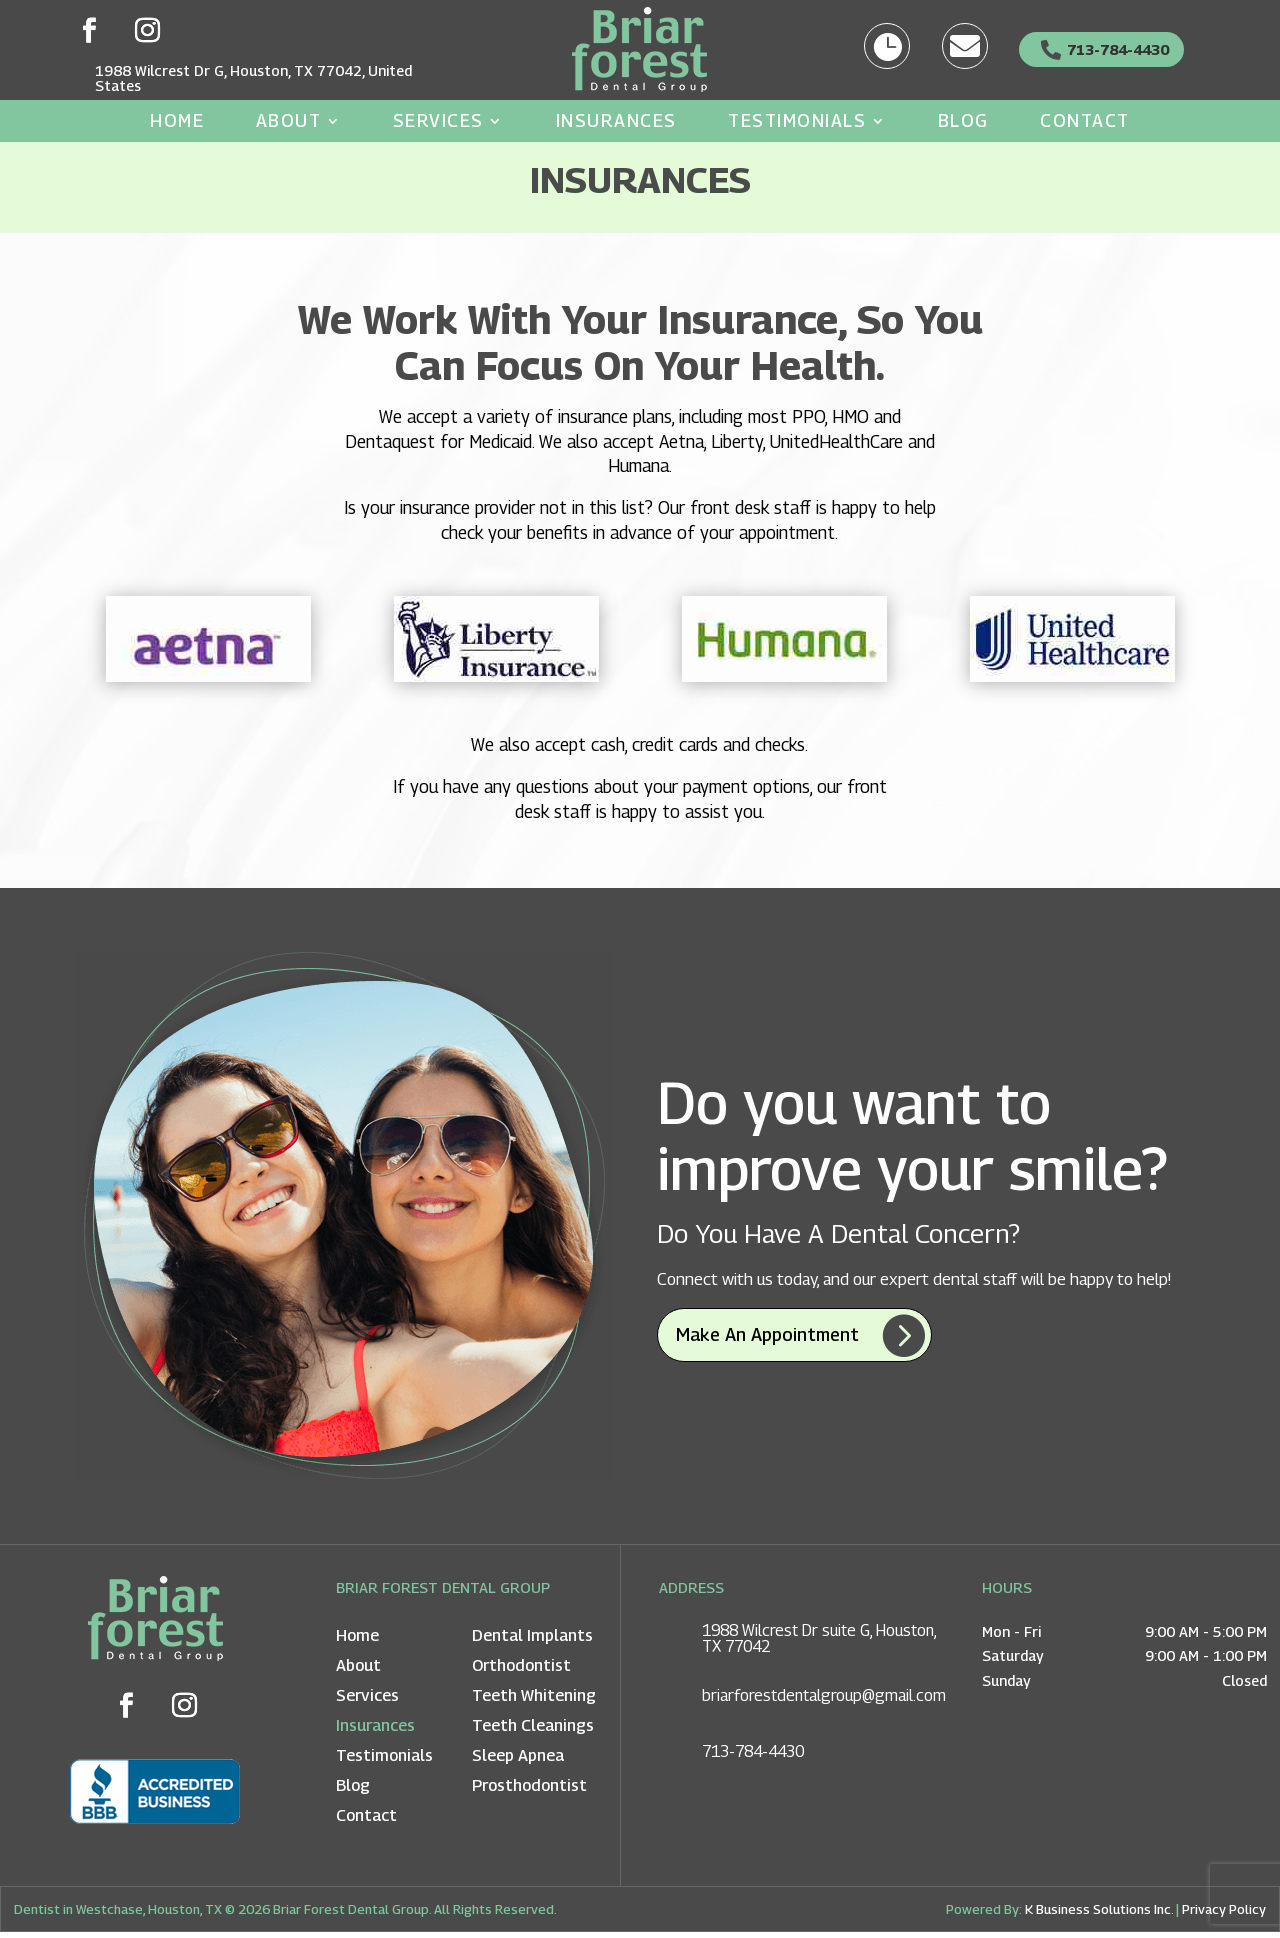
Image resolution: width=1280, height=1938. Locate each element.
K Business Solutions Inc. (1099, 1915)
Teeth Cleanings (533, 1732)
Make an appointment (767, 1340)
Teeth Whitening (534, 1702)
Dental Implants (532, 1642)
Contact (1085, 122)
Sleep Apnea (518, 1762)
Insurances (616, 122)
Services (438, 122)
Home (177, 122)
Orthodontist (521, 1672)
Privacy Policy (1224, 1915)
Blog (963, 122)
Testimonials (797, 122)
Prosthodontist (529, 1792)
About (289, 122)
